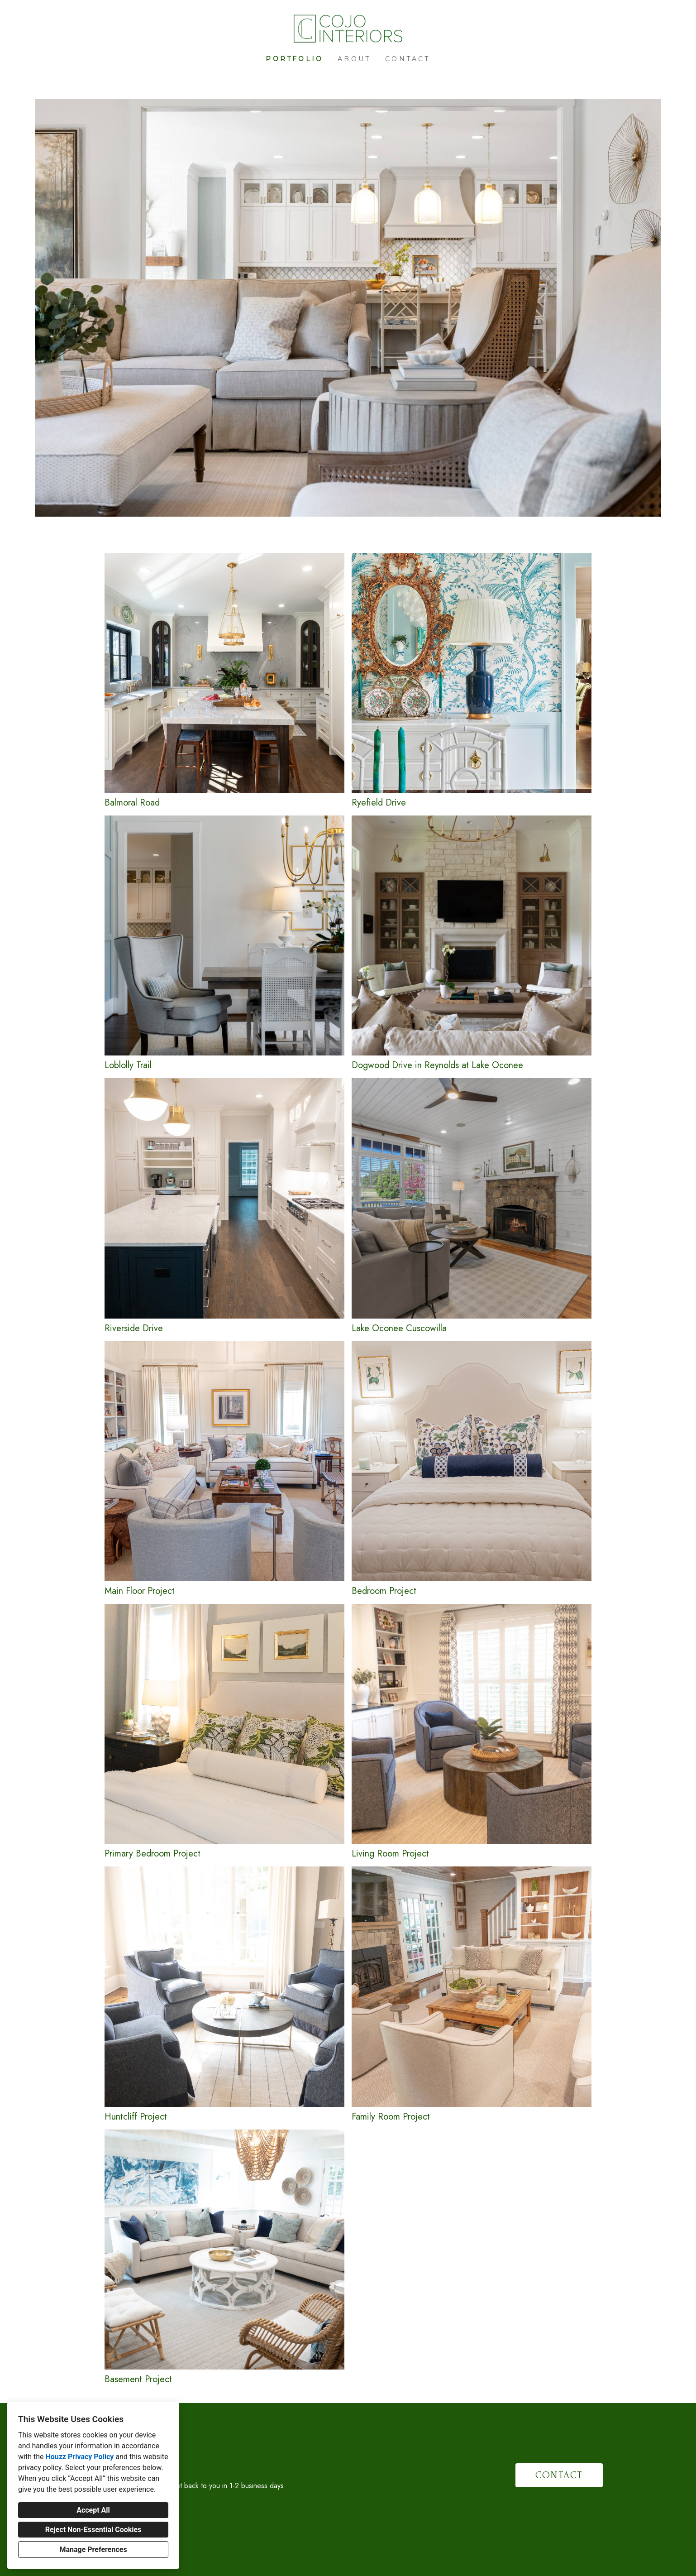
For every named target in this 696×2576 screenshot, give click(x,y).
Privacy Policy (325, 2562)
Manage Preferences (93, 2549)
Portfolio (294, 59)
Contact (407, 59)
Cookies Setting (368, 2562)
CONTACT (559, 2475)
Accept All (93, 2510)
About (354, 59)
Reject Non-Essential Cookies (93, 2529)
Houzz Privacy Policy (79, 2456)
